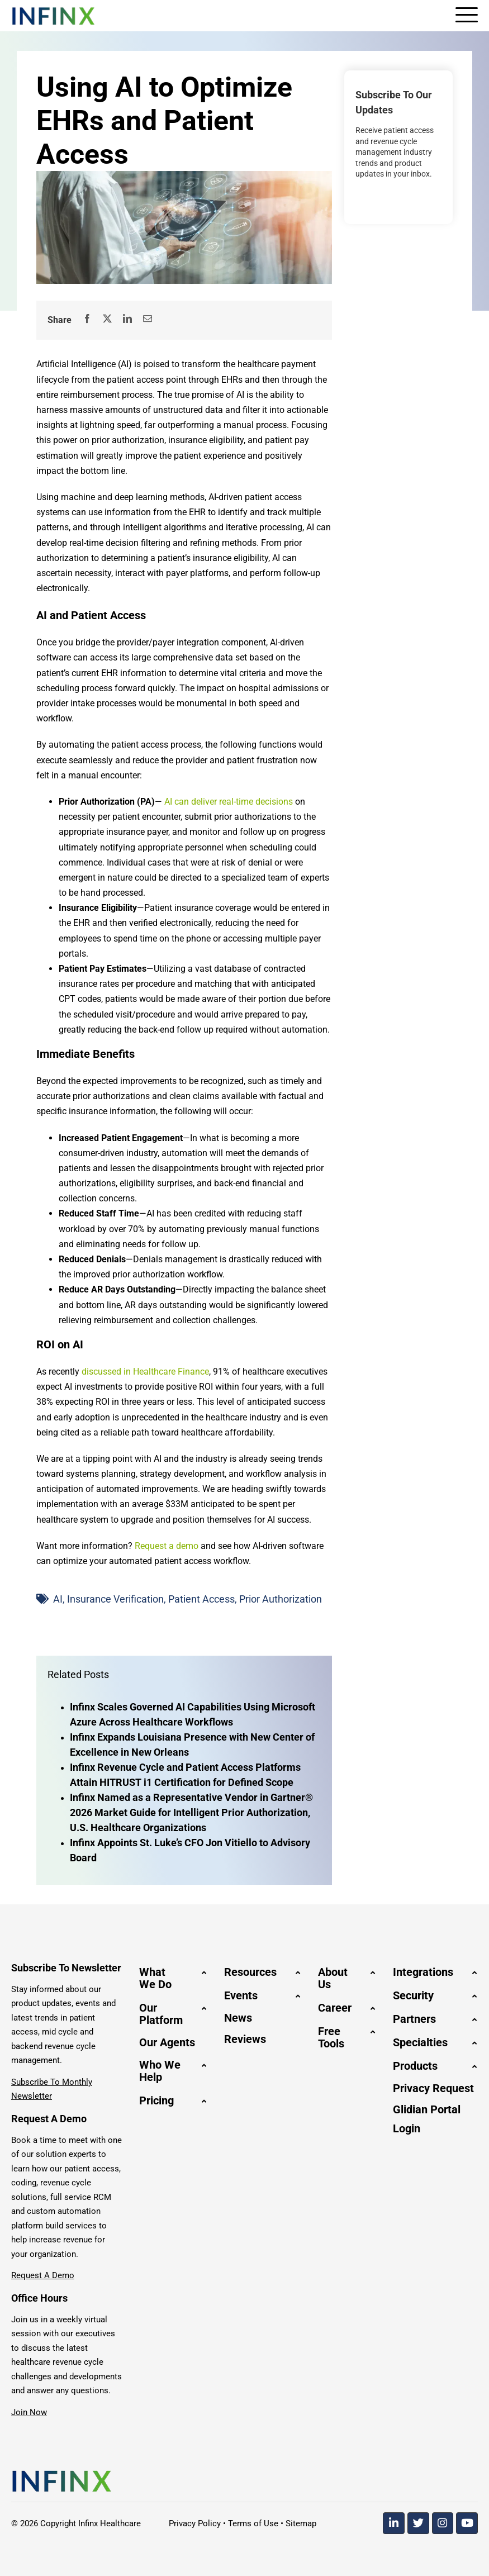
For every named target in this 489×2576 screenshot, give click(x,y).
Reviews (245, 2039)
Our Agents (167, 2042)
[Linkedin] (394, 2523)
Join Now (29, 2412)
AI (58, 1599)
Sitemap (301, 2523)
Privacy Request (433, 2088)
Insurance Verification (115, 1599)
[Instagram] (443, 2523)
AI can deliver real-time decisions (228, 801)
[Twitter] (418, 2523)
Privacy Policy (195, 2523)
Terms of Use (253, 2523)
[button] (173, 1978)
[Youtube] (467, 2523)
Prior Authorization (280, 1599)
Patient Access (201, 1599)
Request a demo (166, 1546)
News (238, 2017)
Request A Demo (42, 2275)
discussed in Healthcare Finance (145, 1371)
